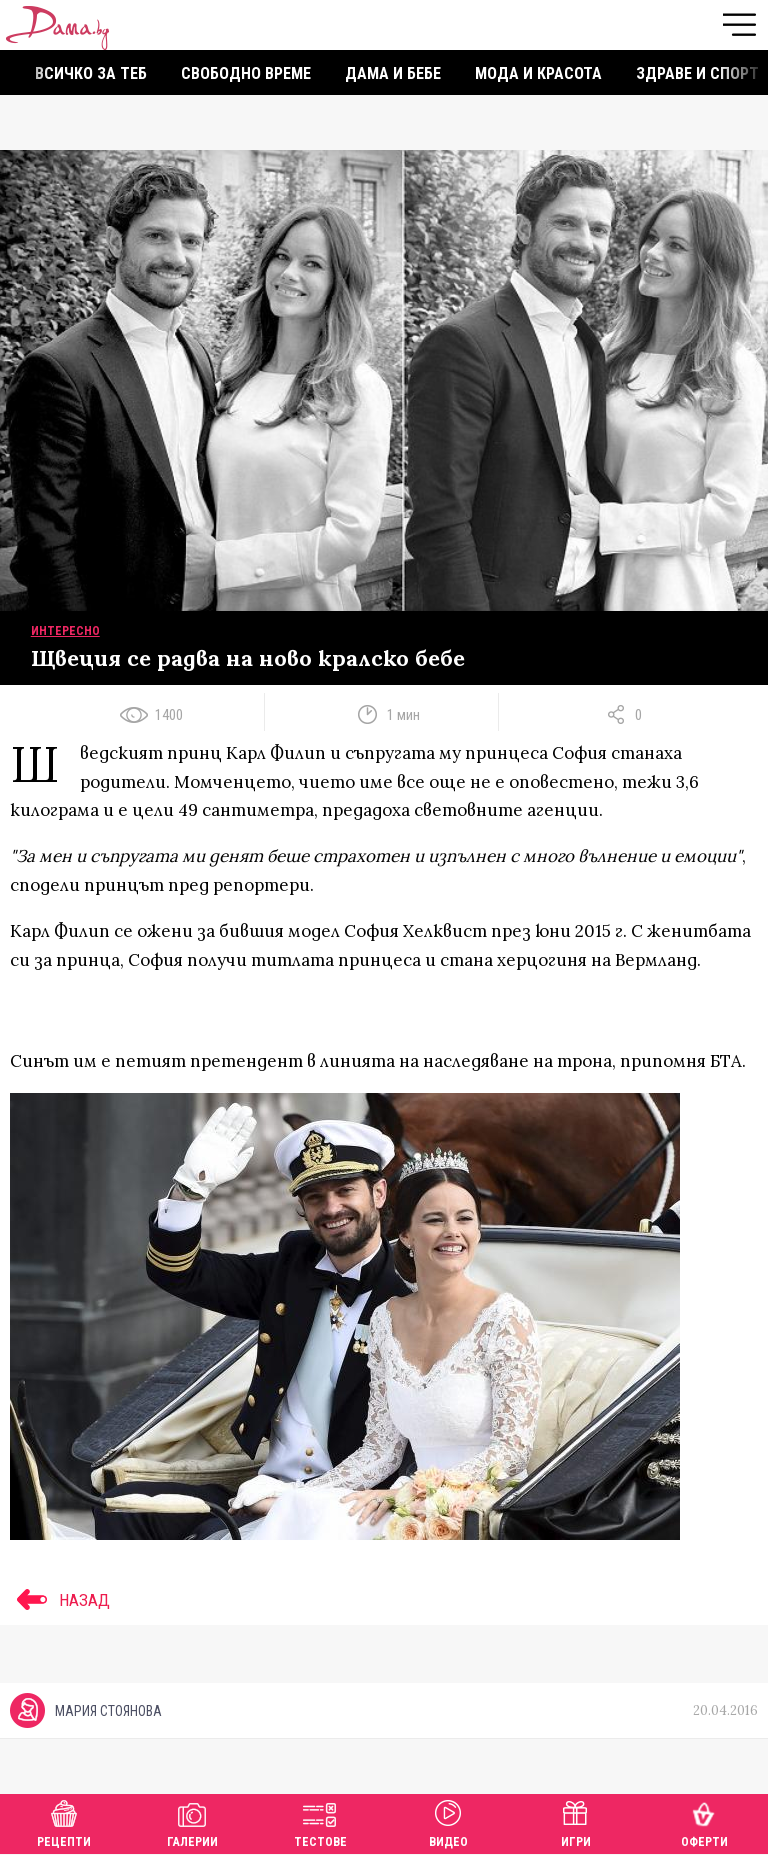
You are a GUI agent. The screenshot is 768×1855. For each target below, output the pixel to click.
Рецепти (64, 1821)
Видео (448, 1821)
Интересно (65, 631)
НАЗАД (60, 1600)
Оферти (704, 1821)
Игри (576, 1821)
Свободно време (246, 73)
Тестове (320, 1821)
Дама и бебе (393, 73)
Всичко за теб (91, 73)
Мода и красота (538, 73)
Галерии (192, 1821)
